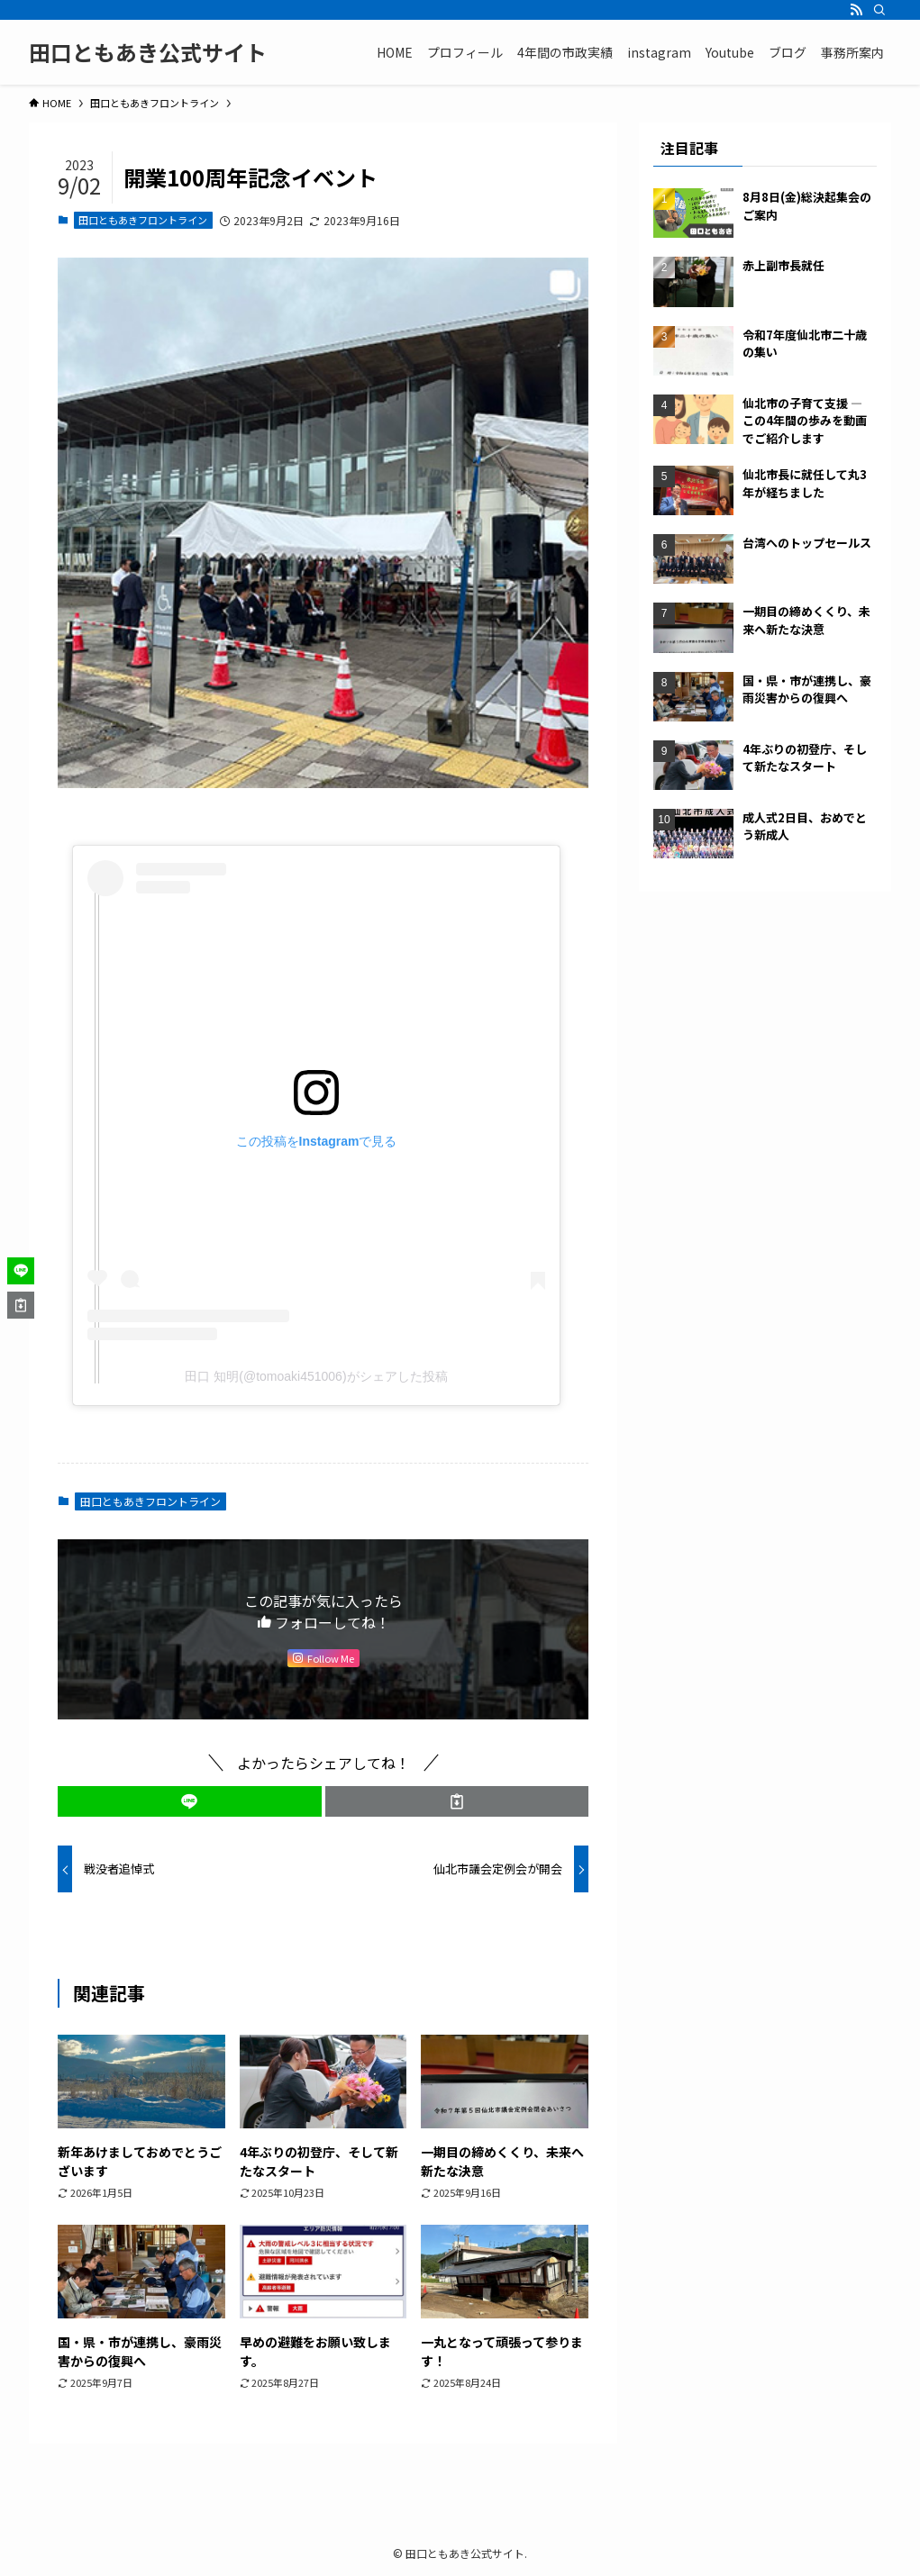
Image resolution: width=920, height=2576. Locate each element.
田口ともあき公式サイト (148, 52)
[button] (190, 1801)
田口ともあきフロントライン (142, 220)
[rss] (856, 10)
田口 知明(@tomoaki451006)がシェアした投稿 (316, 1376)
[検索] (879, 10)
